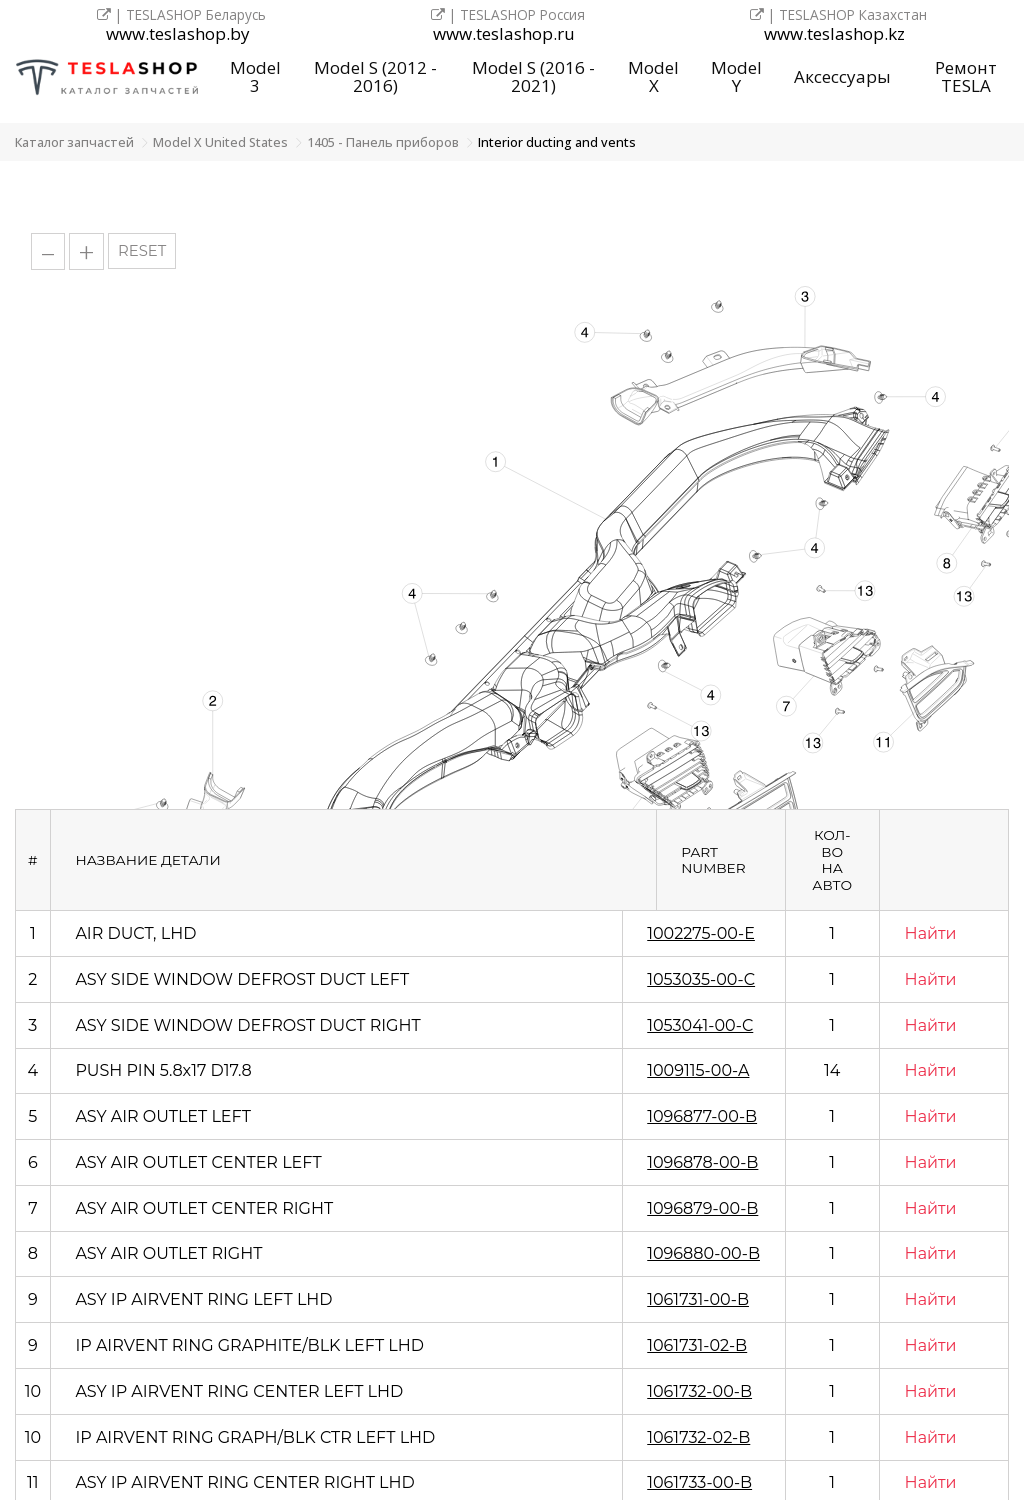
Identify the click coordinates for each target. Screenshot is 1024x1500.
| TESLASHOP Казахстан (838, 14)
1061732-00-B (699, 1391)
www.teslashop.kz (834, 34)
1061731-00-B (698, 1299)
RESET (142, 251)
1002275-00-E (701, 933)
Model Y (736, 77)
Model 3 (255, 77)
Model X (653, 77)
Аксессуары (842, 76)
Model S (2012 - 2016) (375, 77)
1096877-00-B (702, 1116)
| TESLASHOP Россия (508, 14)
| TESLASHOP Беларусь (181, 14)
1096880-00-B (703, 1253)
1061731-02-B (697, 1345)
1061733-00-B (699, 1482)
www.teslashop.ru (504, 34)
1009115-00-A (698, 1070)
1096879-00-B (702, 1208)
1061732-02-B (698, 1437)
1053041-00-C (700, 1025)
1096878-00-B (702, 1162)
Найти (931, 933)
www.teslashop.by (178, 34)
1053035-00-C (701, 979)
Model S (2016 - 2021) (533, 77)
